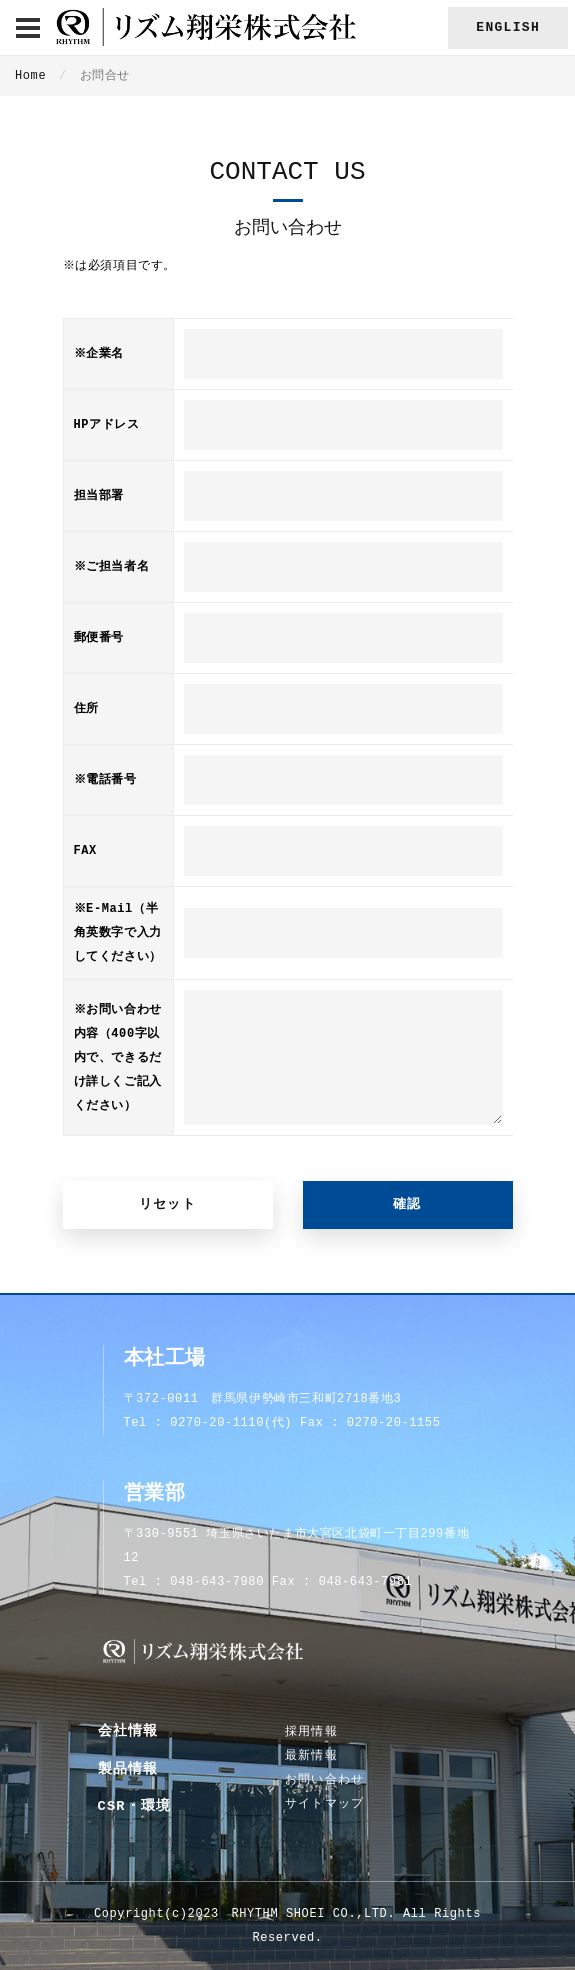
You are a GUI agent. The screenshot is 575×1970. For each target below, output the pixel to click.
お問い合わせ (324, 1780)
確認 (407, 1204)
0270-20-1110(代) (231, 1423)
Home (30, 76)
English (508, 27)
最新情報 (311, 1756)
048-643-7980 (217, 1582)
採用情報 (311, 1732)
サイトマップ (324, 1804)
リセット (167, 1204)
